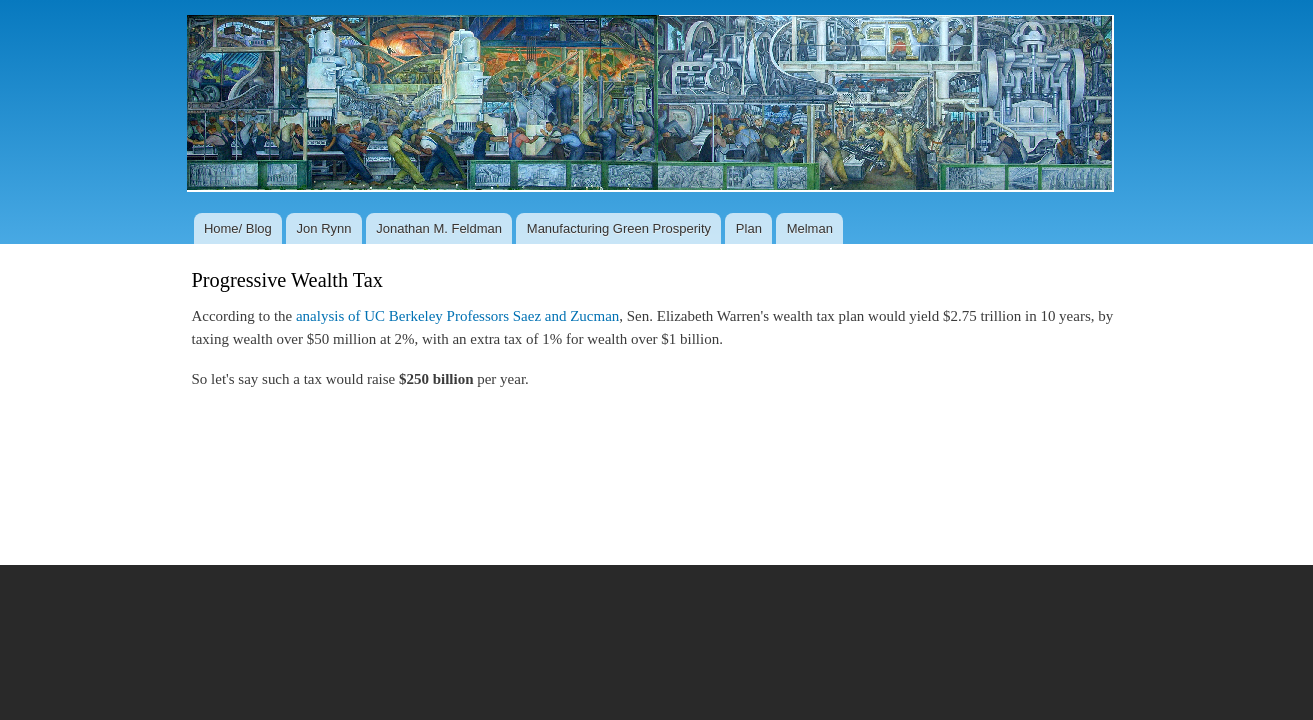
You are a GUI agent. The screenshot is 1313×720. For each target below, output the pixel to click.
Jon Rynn (324, 228)
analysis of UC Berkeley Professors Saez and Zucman (457, 316)
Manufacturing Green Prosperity (619, 228)
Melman (810, 228)
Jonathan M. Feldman (439, 228)
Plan (749, 228)
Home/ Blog (238, 228)
